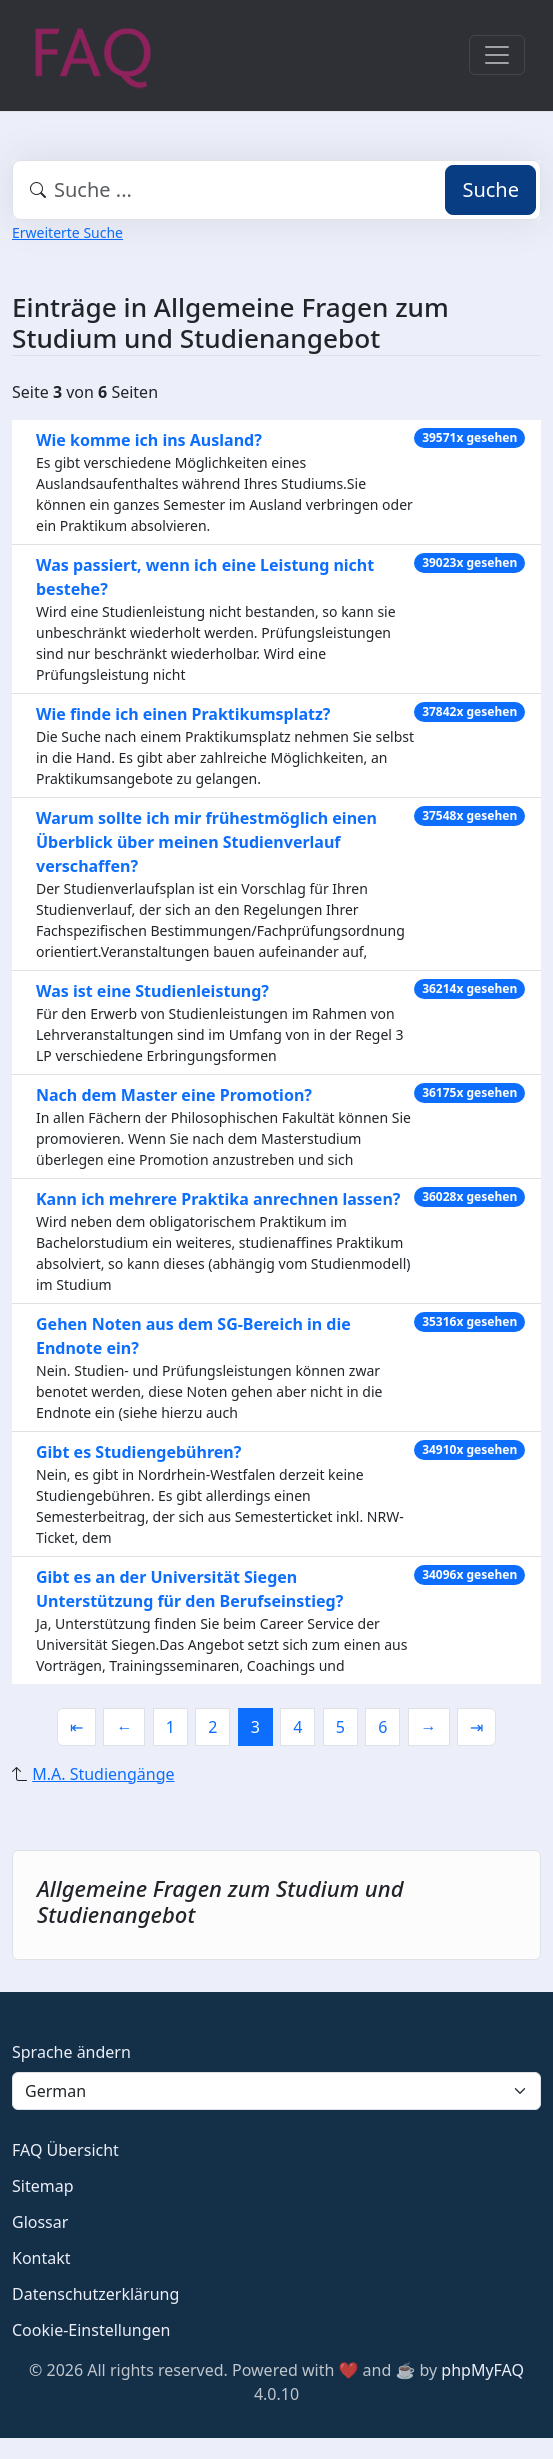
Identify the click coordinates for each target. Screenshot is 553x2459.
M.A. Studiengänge (103, 1774)
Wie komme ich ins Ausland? (149, 440)
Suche (490, 189)
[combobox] (276, 190)
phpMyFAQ (482, 2370)
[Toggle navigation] (497, 55)
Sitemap (43, 2186)
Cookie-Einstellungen (91, 2330)
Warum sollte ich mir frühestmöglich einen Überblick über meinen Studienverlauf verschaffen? (206, 842)
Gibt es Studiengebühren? (138, 1452)
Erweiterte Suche (67, 232)
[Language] (276, 2091)
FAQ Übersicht (65, 2150)
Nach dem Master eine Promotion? (174, 1095)
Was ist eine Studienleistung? (152, 991)
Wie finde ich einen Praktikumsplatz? (183, 714)
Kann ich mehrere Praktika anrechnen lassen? (218, 1199)
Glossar (40, 2222)
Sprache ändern (71, 2052)
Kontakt (41, 2258)
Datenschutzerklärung (95, 2294)
